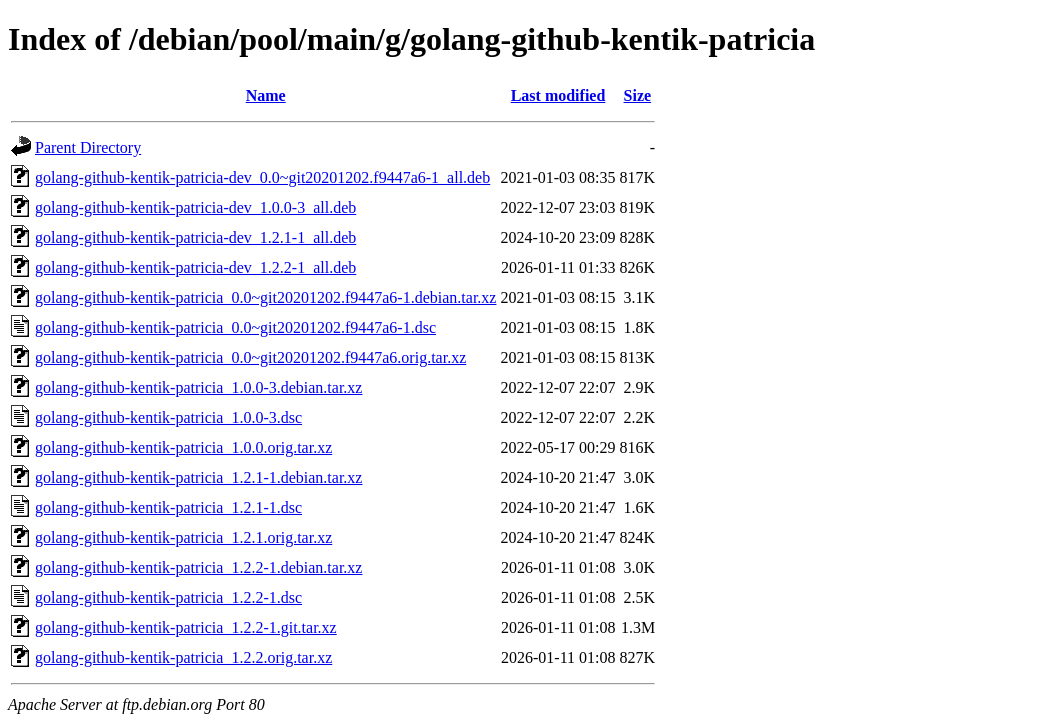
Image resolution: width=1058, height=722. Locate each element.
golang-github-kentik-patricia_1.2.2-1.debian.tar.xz (198, 567)
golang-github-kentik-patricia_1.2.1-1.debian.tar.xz (198, 477)
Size (638, 95)
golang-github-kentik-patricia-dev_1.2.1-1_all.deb (195, 237)
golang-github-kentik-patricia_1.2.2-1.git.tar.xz (186, 627)
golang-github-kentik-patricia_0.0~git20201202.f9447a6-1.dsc (235, 327)
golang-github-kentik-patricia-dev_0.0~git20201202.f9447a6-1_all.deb (262, 177)
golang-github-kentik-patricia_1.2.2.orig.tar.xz (183, 657)
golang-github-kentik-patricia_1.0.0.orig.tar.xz (183, 447)
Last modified (558, 95)
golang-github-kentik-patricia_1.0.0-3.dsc (168, 417)
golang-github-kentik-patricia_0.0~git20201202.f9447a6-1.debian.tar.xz (265, 297)
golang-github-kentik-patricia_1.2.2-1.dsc (168, 597)
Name (266, 95)
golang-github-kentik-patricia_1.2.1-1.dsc (168, 507)
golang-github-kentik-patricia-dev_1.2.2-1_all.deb (195, 267)
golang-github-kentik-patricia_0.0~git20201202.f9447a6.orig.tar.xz (250, 357)
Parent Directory (88, 147)
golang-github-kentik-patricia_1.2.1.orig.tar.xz (183, 537)
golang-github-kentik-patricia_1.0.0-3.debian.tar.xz (198, 387)
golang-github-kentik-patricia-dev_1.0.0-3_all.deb (195, 207)
